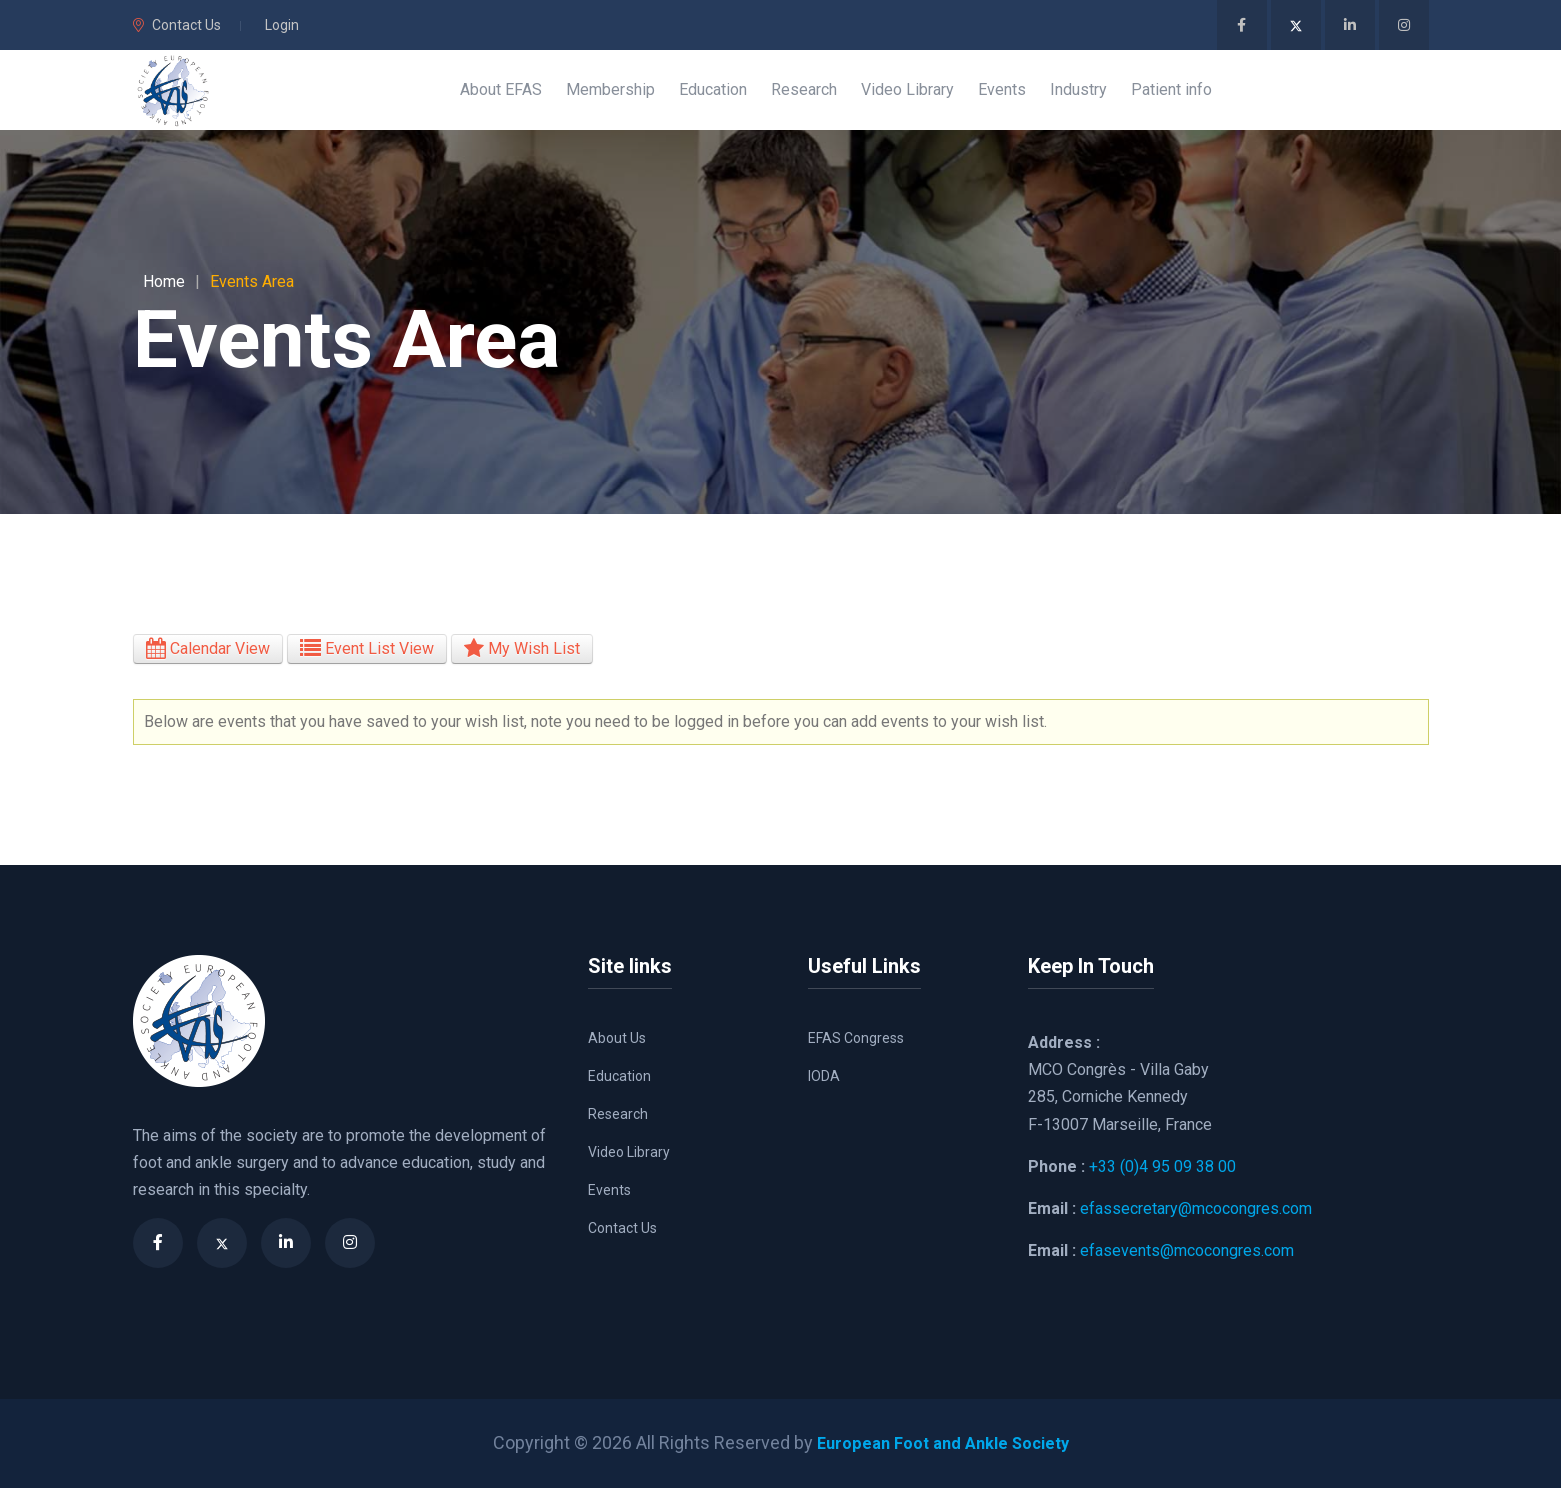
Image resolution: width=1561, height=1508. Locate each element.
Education (619, 1096)
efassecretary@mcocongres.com (1196, 1228)
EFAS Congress (856, 1058)
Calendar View (208, 668)
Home (164, 301)
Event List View (367, 668)
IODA (824, 1096)
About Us (617, 1058)
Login (282, 25)
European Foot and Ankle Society (942, 1462)
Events (609, 1210)
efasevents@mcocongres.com (1187, 1270)
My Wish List (522, 668)
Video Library (629, 1172)
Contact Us (177, 25)
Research (618, 1134)
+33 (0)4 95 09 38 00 (1162, 1186)
